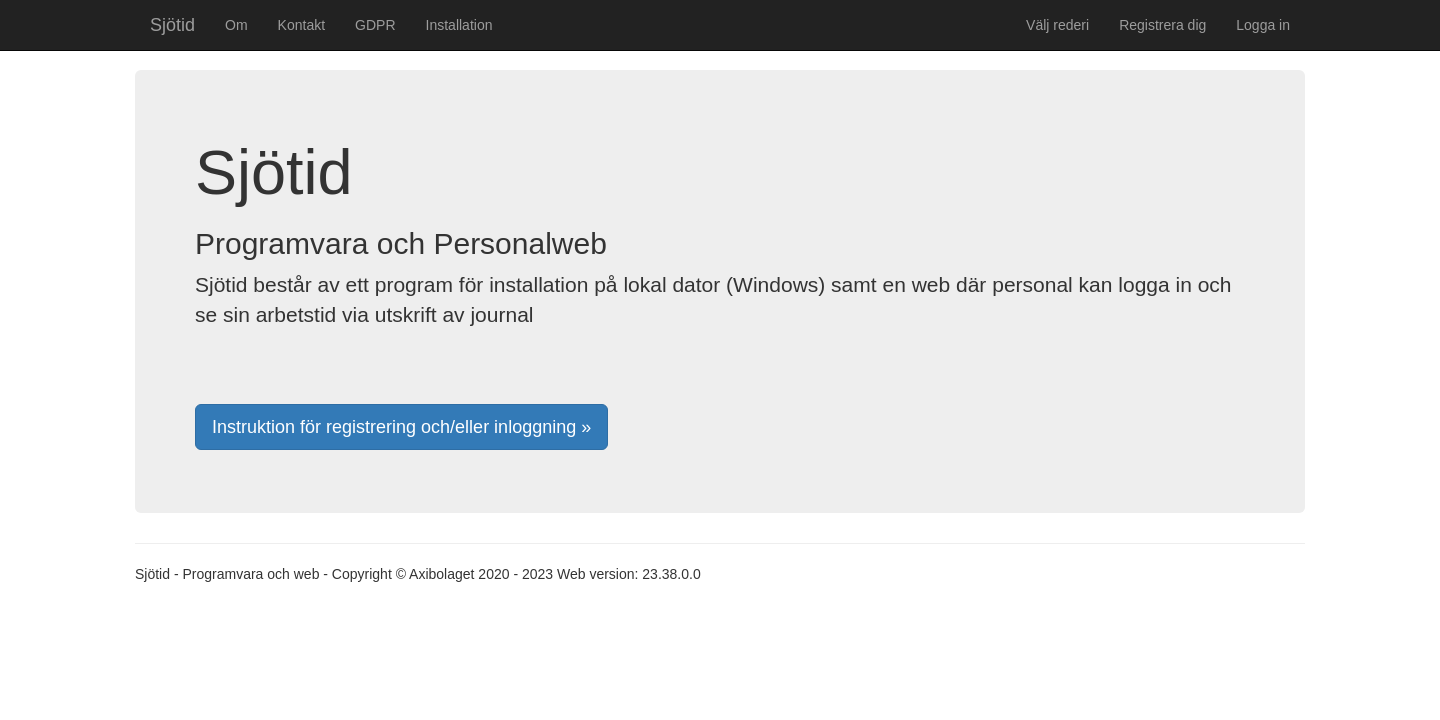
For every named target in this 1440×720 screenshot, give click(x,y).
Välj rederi (1057, 25)
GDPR (375, 25)
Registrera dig (1162, 25)
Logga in (1263, 25)
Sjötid (172, 25)
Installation (459, 25)
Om (236, 25)
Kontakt (301, 25)
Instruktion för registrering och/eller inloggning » (401, 427)
